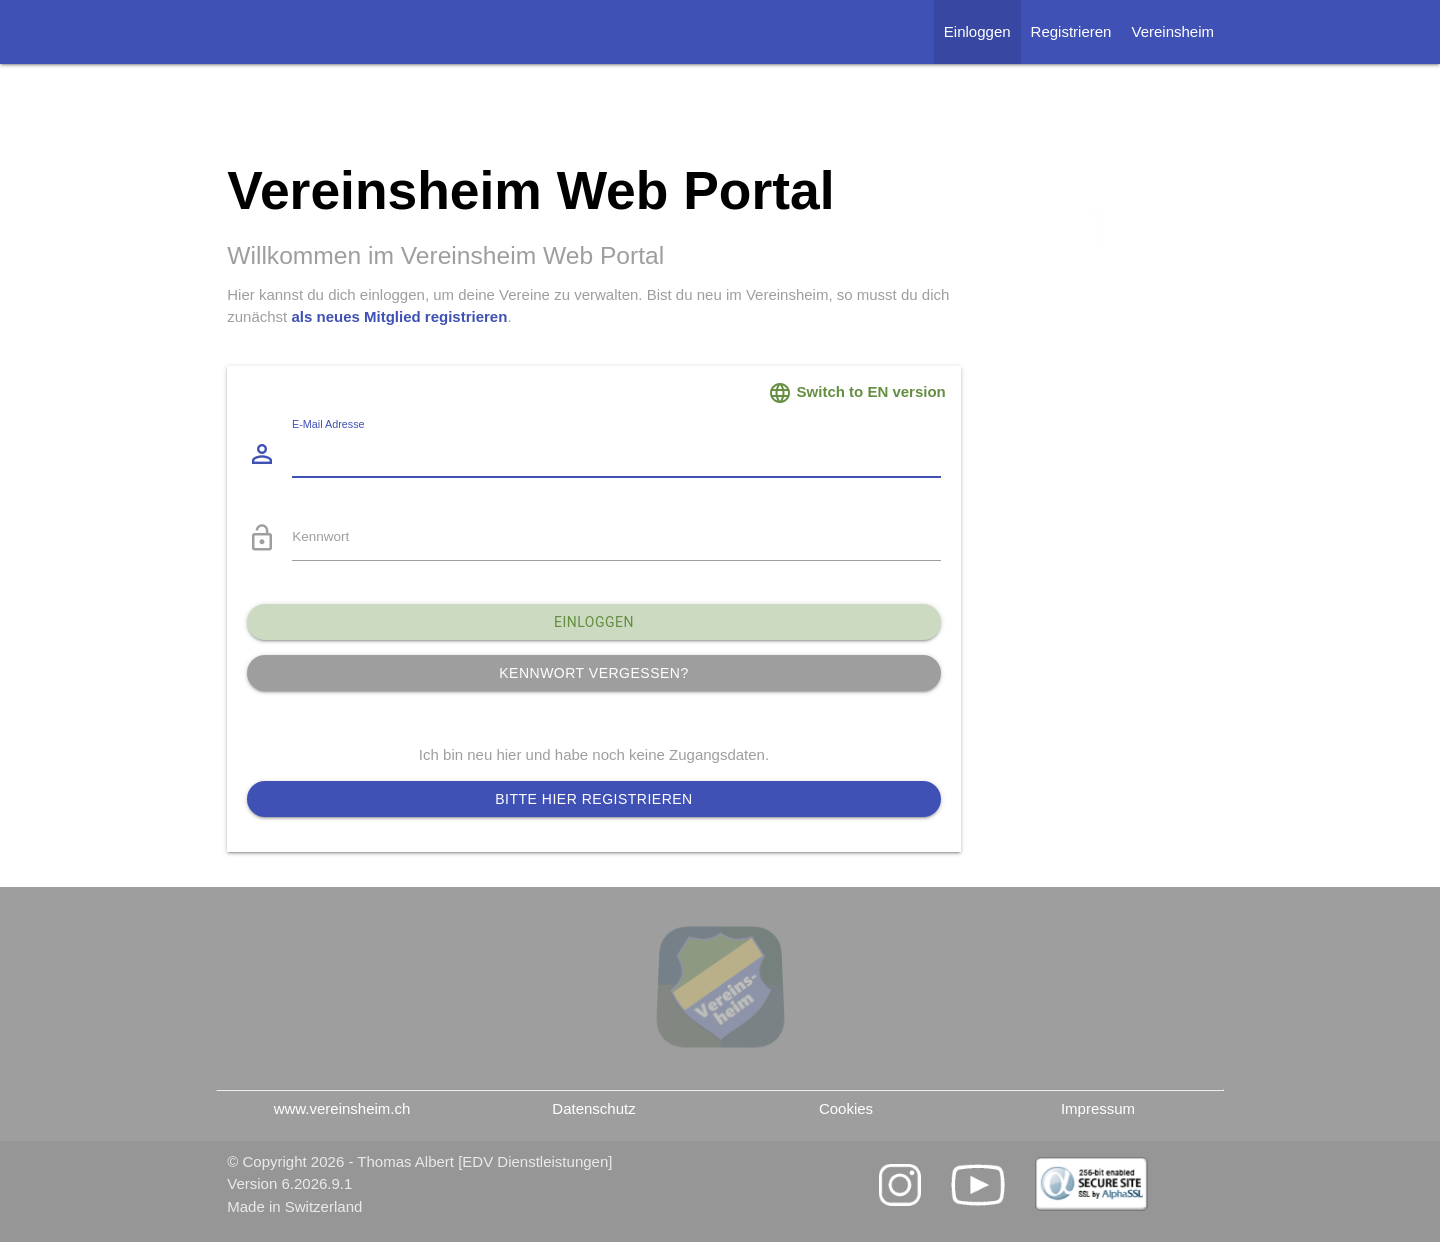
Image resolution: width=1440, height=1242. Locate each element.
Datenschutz (593, 1108)
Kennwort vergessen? (593, 673)
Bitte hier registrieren (593, 799)
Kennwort (320, 536)
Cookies (846, 1108)
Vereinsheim (1172, 31)
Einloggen (977, 31)
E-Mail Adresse (328, 425)
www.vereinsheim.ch (342, 1108)
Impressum (1098, 1108)
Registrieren (1071, 31)
